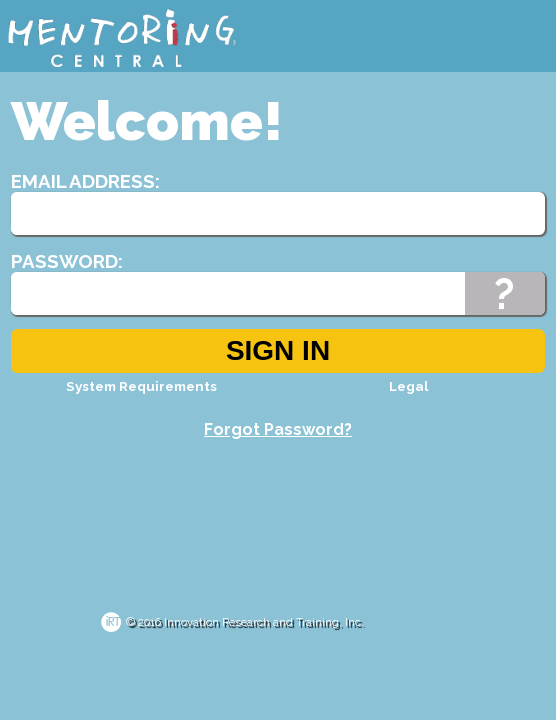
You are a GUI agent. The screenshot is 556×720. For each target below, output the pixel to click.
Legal (408, 386)
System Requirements (141, 386)
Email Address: (85, 181)
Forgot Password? (278, 429)
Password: (67, 261)
